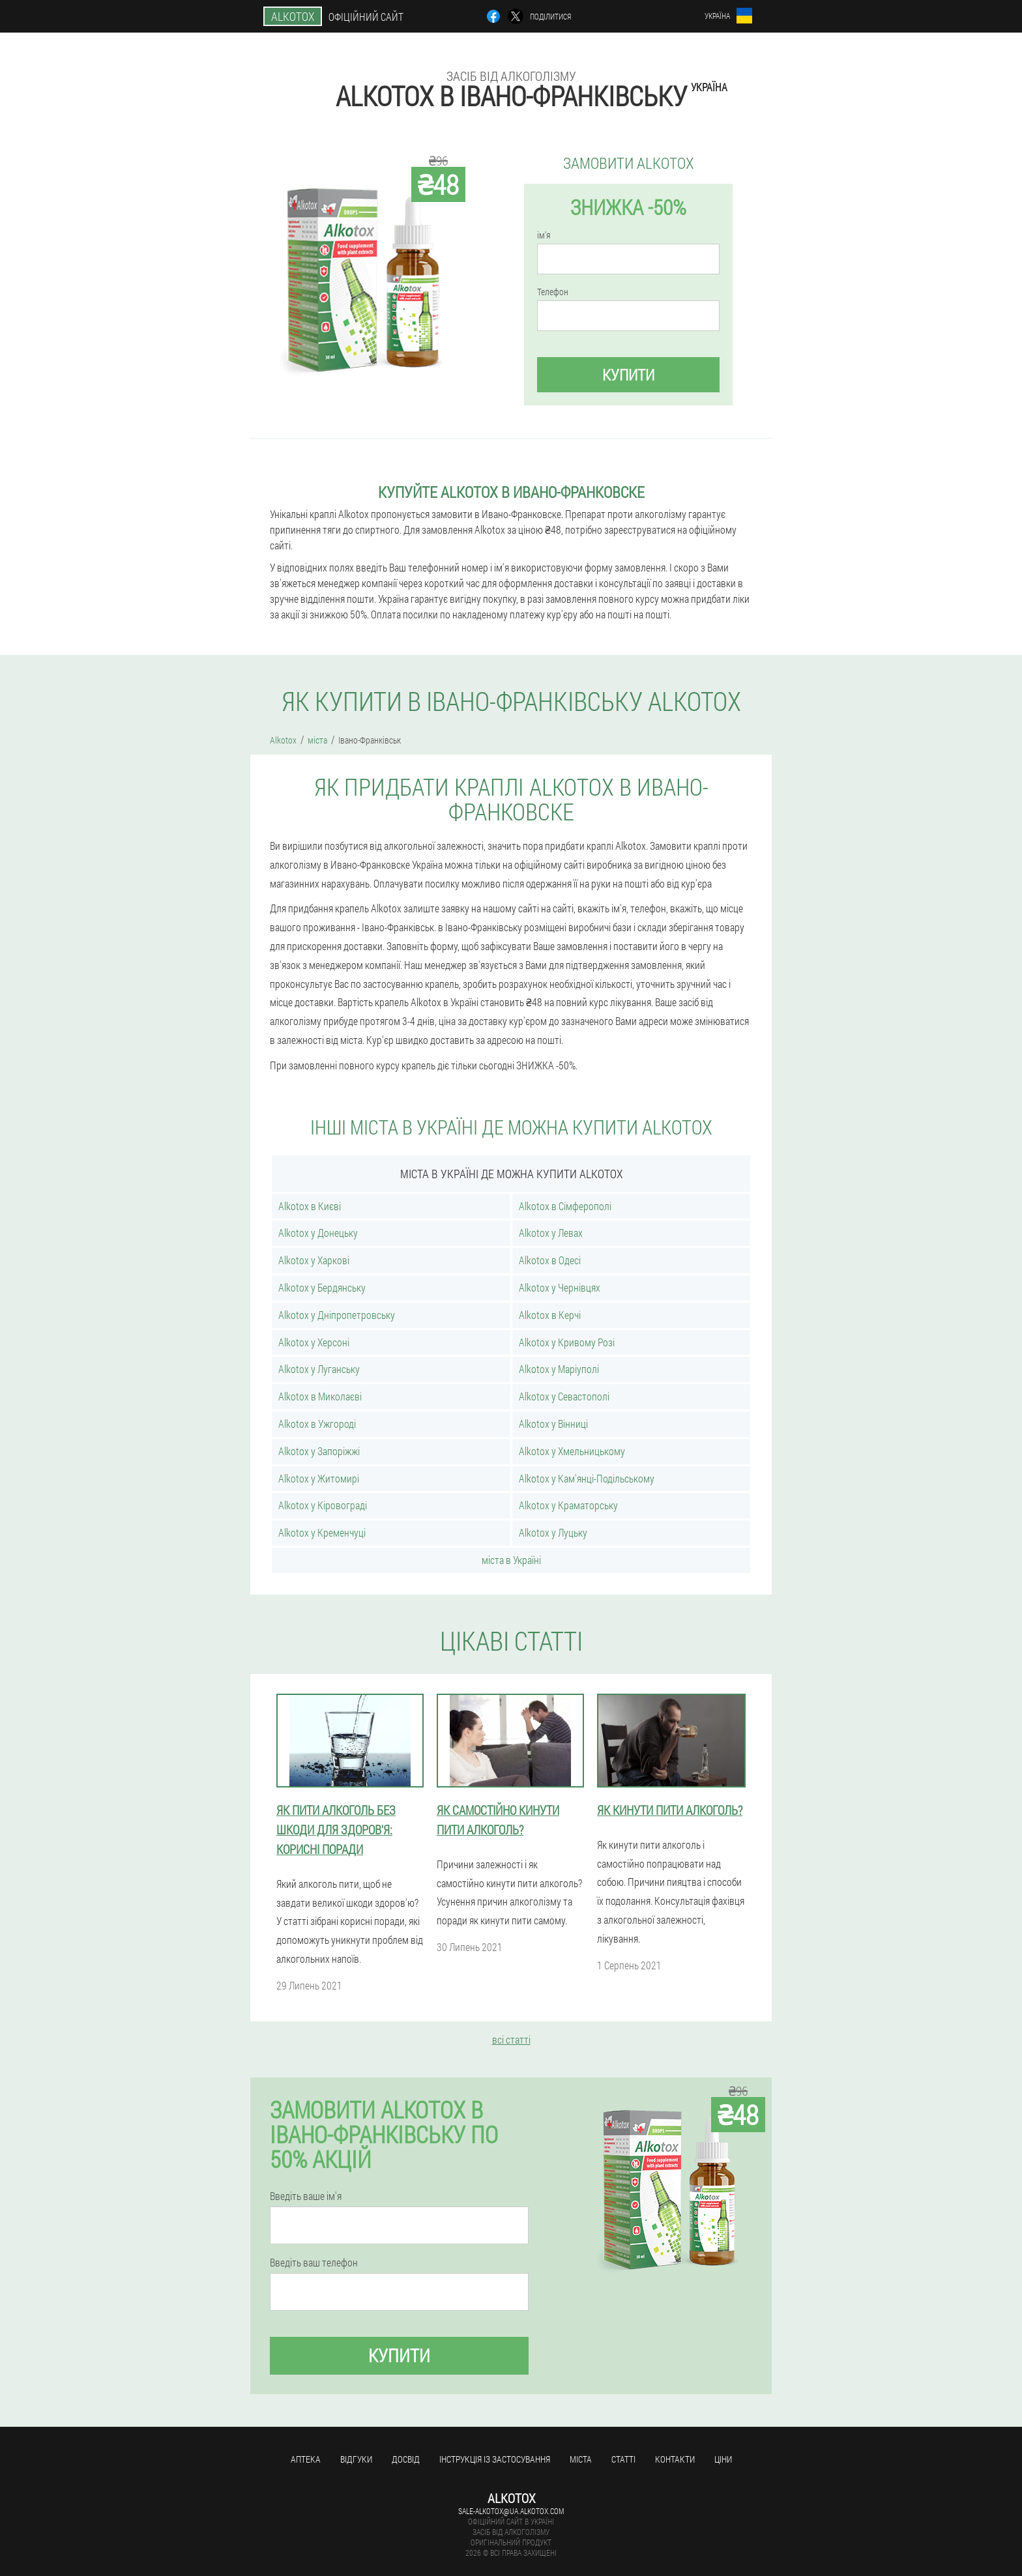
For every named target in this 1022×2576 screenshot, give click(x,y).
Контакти (675, 2459)
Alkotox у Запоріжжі (319, 1451)
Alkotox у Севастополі (564, 1396)
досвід (406, 2459)
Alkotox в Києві (309, 1206)
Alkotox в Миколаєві (320, 1396)
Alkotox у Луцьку (553, 1532)
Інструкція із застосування (494, 2459)
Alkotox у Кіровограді (322, 1505)
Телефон (552, 292)
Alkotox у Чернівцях (559, 1287)
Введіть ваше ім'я (306, 2196)
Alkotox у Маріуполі (559, 1369)
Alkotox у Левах (551, 1232)
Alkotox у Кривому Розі (567, 1342)
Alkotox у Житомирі (318, 1478)
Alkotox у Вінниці (553, 1423)
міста (581, 2459)
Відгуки (356, 2459)
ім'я (543, 235)
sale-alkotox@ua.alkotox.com (511, 2511)
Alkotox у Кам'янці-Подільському (586, 1478)
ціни (723, 2459)
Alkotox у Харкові (313, 1260)
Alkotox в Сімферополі (565, 1206)
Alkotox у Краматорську (568, 1505)
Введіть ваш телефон (314, 2262)
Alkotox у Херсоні (313, 1342)
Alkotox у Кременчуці (322, 1532)
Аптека (306, 2459)
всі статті (511, 2039)
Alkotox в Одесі (550, 1260)
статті (623, 2459)
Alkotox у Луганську (319, 1369)
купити (628, 374)
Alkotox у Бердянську (322, 1287)
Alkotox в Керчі (550, 1315)
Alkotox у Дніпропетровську (336, 1315)
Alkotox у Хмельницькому (572, 1451)
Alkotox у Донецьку (318, 1232)
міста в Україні (511, 1560)
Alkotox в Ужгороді (317, 1423)
